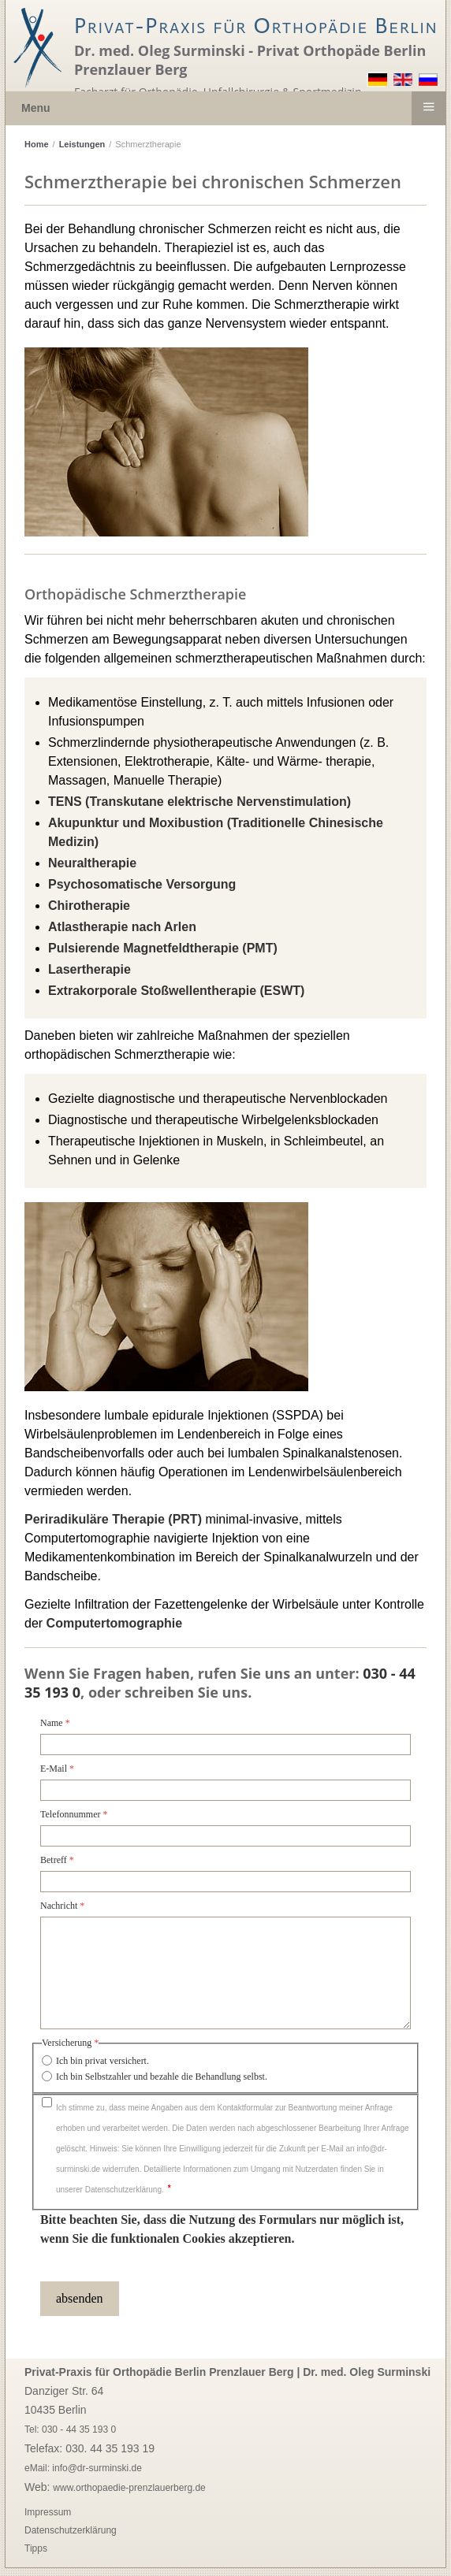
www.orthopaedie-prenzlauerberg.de (129, 2487)
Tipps (35, 2548)
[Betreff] (225, 1881)
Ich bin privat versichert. (102, 2060)
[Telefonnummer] (225, 1836)
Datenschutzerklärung (70, 2530)
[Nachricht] (225, 1973)
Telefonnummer (73, 1814)
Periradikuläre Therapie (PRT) (113, 1519)
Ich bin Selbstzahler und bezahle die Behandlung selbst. (161, 2076)
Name (55, 1722)
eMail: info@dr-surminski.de (83, 2468)
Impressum (47, 2512)
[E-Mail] (225, 1790)
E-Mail (57, 1768)
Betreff (57, 1859)
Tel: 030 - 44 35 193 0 (70, 2429)
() (199, 801)
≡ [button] (428, 106)
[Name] (225, 1744)
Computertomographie (114, 1623)
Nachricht (62, 1905)
